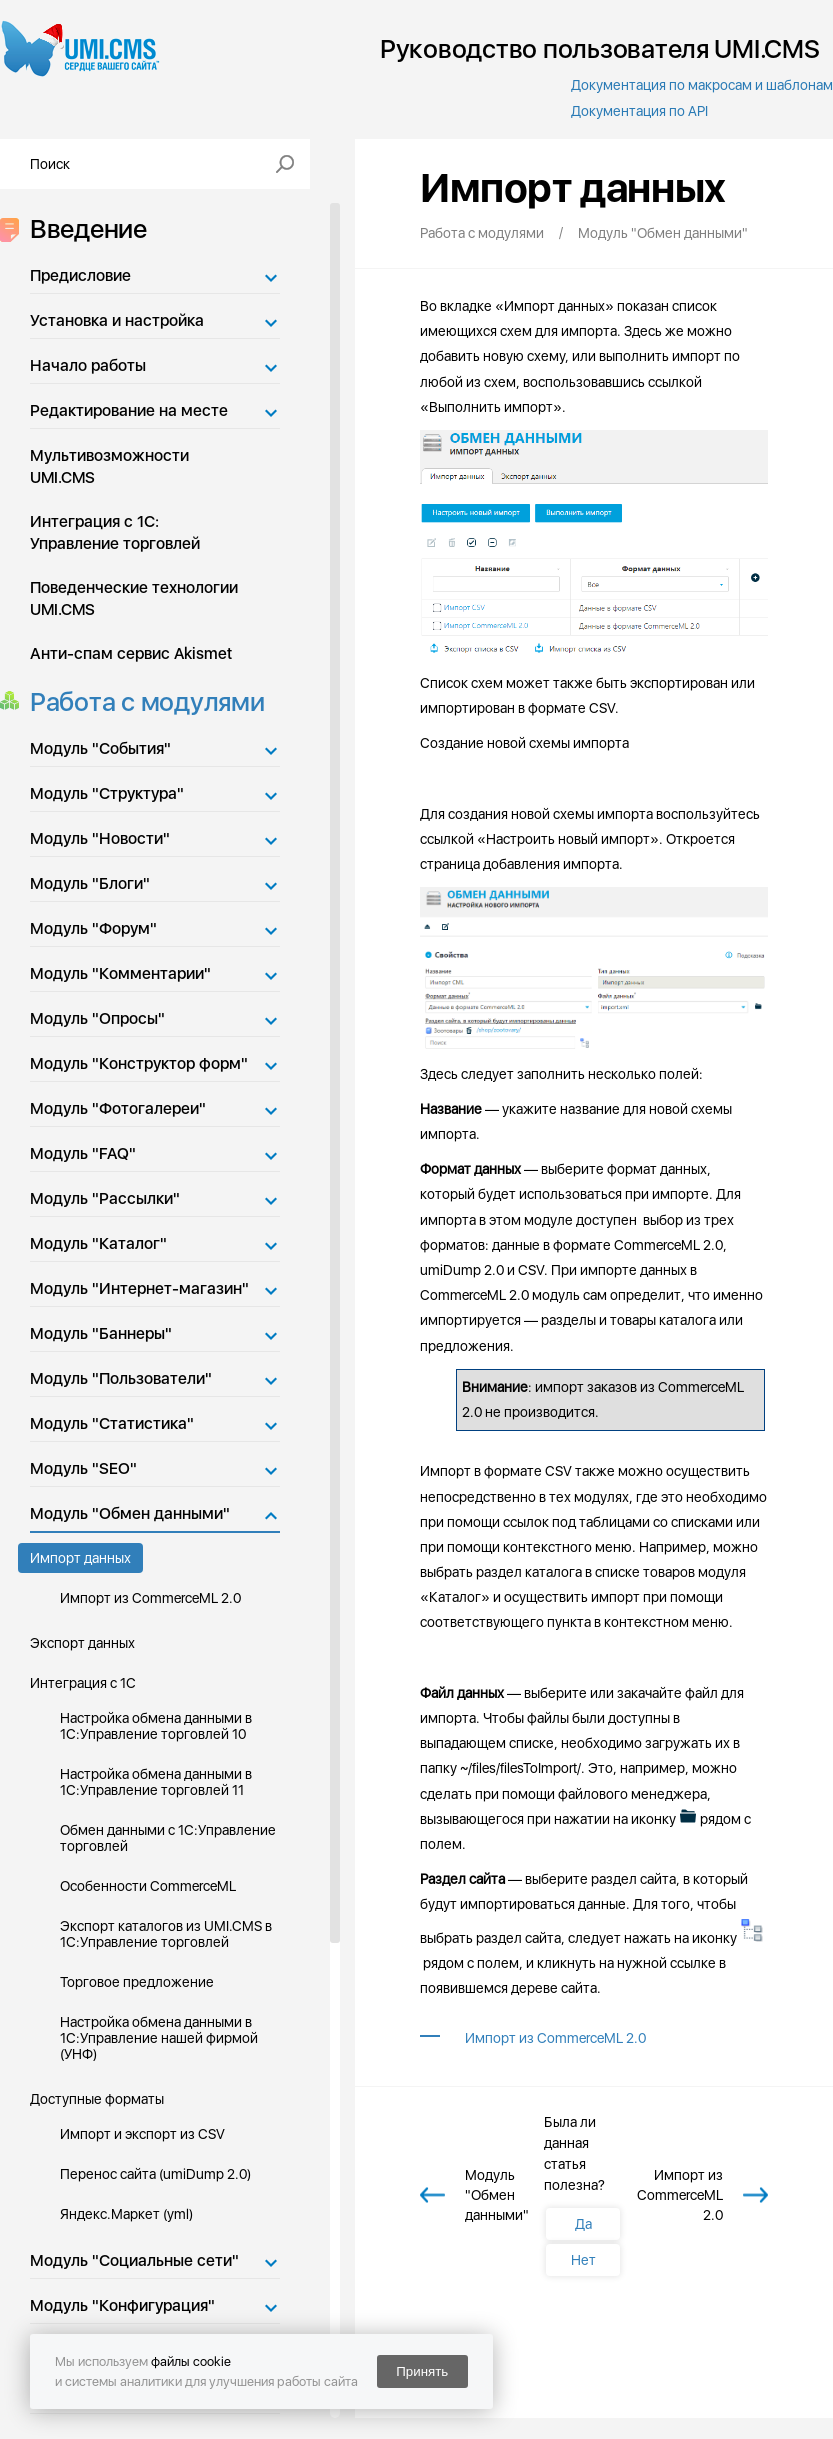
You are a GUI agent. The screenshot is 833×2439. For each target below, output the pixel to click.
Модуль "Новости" (100, 838)
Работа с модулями (141, 701)
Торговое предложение (137, 1982)
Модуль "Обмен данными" (130, 1513)
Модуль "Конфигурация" (122, 2305)
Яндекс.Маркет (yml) (126, 2214)
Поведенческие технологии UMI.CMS (134, 598)
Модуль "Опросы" (97, 1018)
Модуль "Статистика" (112, 1423)
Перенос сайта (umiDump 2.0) (155, 2174)
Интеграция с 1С (83, 1683)
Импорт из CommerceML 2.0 (150, 1598)
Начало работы (88, 365)
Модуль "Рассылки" (105, 1198)
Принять (422, 2371)
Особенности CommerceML (148, 1886)
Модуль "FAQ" (83, 1153)
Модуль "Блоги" (90, 883)
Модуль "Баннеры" (101, 1333)
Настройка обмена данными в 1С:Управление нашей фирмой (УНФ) (159, 2038)
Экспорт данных (82, 1643)
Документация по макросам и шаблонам (702, 85)
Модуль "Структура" (107, 793)
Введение (82, 228)
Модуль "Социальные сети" (134, 2260)
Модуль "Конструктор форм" (139, 1063)
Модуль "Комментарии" (120, 973)
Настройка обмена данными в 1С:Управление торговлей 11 (156, 1782)
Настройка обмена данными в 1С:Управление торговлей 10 (156, 1726)
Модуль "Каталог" (98, 1243)
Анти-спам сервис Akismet (131, 653)
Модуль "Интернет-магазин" (139, 1288)
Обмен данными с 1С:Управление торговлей (168, 1838)
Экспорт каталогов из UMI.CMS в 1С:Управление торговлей (166, 1934)
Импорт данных (80, 1558)
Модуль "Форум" (93, 928)
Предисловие (80, 275)
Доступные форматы (97, 2099)
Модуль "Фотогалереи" (118, 1108)
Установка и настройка (117, 320)
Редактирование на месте (129, 410)
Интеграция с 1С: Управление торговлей (115, 532)
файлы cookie (191, 2361)
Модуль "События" (100, 748)
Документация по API (639, 111)
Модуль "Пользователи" (121, 1378)
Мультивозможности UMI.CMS (109, 466)
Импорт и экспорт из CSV (142, 2134)
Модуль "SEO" (83, 1468)
